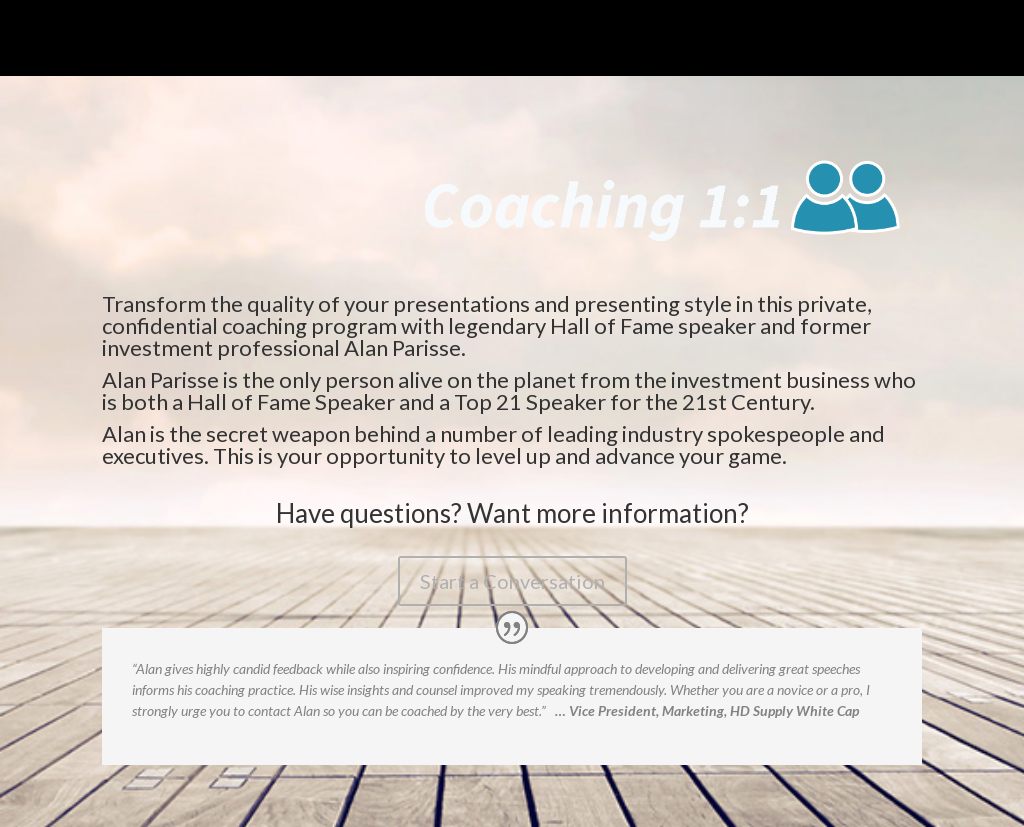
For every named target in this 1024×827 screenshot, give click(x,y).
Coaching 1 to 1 (349, 40)
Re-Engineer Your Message (505, 40)
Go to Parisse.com (838, 40)
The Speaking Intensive (203, 40)
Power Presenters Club (685, 40)
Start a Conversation (512, 581)
